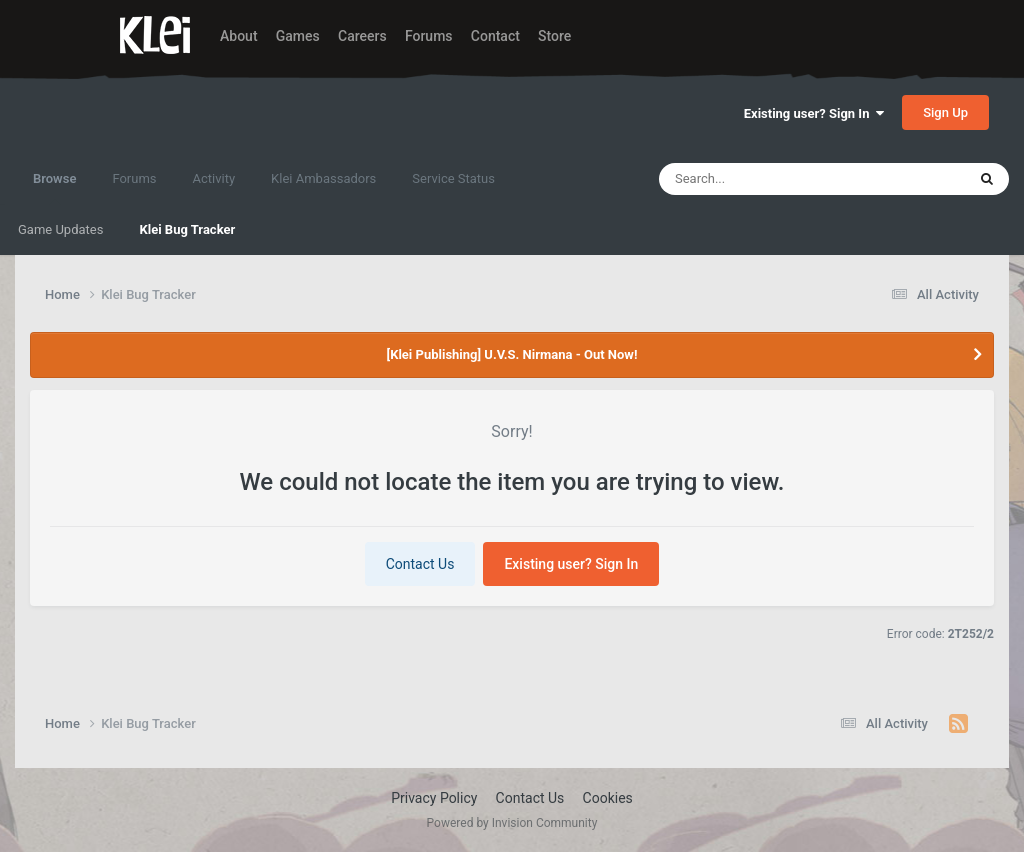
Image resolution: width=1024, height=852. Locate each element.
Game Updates (60, 229)
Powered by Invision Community (512, 823)
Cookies (608, 798)
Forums (429, 36)
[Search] (762, 179)
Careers (362, 36)
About (239, 36)
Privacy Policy (434, 798)
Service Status (453, 178)
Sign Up (945, 112)
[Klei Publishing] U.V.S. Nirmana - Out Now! (512, 354)
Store (554, 36)
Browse (54, 188)
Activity (214, 178)
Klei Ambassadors (323, 178)
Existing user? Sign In (814, 113)
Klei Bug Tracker (187, 229)
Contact (495, 36)
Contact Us (420, 564)
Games (298, 36)
